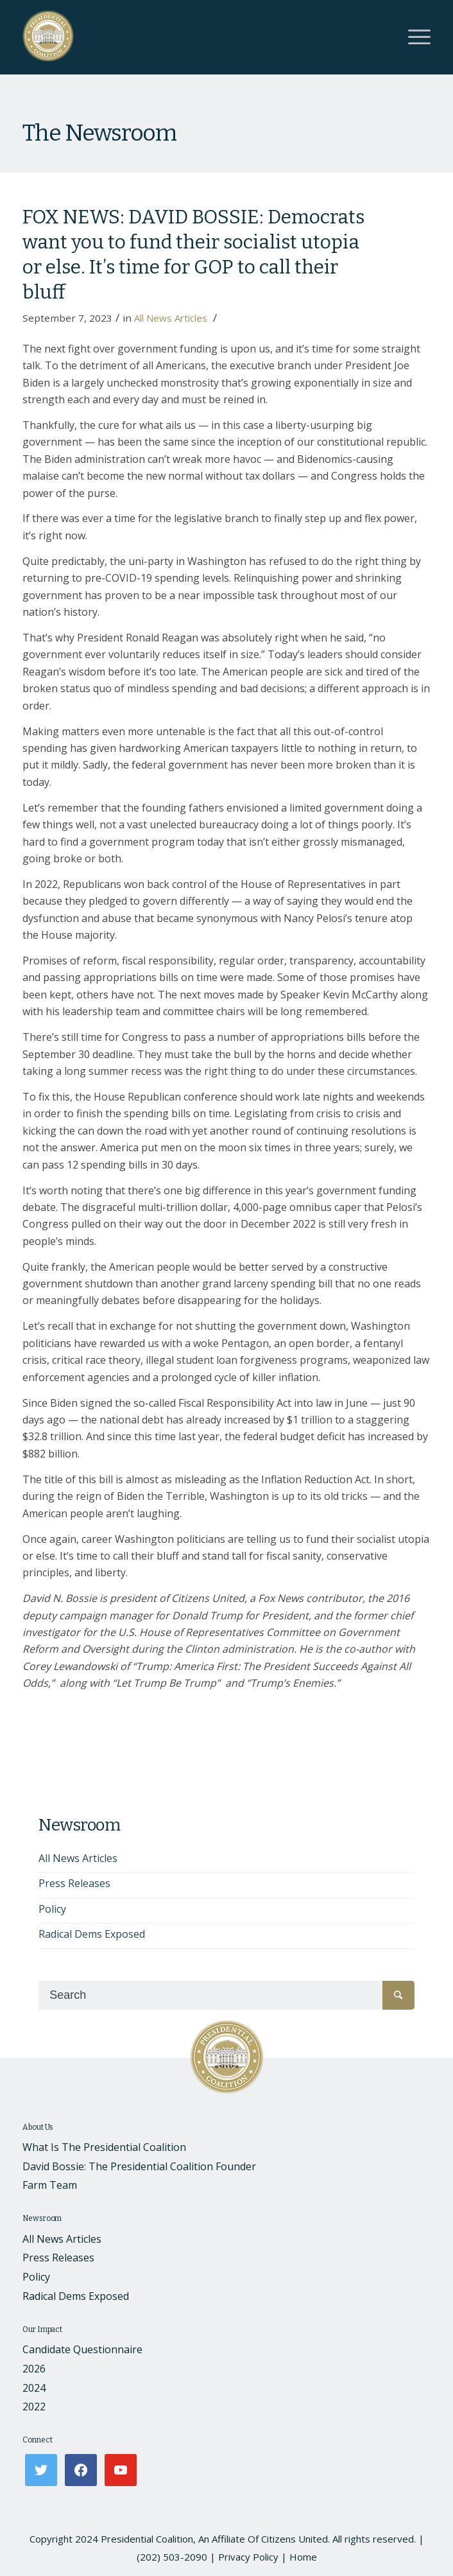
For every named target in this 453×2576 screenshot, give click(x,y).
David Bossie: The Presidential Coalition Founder (139, 2166)
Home (303, 2556)
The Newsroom (99, 133)
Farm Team (49, 2185)
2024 (34, 2388)
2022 (34, 2406)
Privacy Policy (248, 2556)
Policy (52, 1909)
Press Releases (74, 1883)
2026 (34, 2369)
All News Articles (170, 317)
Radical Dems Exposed (91, 1934)
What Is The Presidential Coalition (104, 2147)
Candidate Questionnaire (82, 2349)
